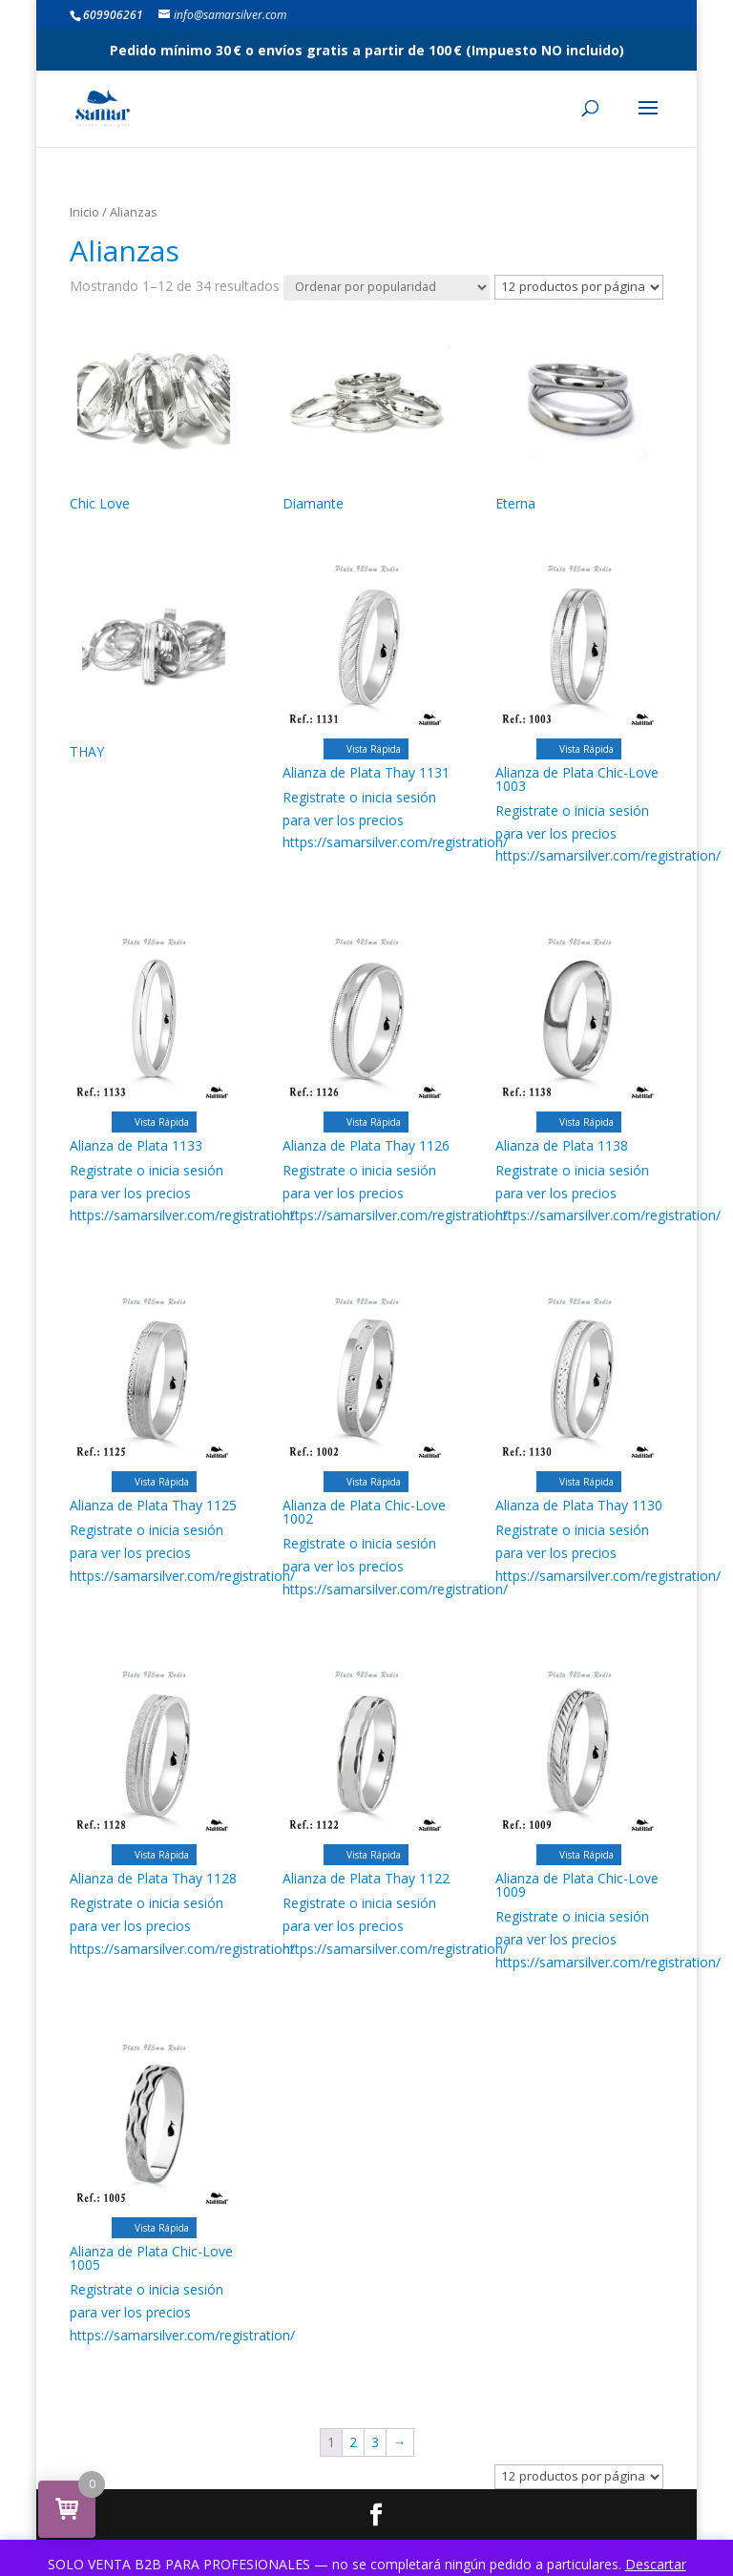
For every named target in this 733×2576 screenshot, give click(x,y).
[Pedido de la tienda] (386, 288)
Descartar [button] (655, 2564)
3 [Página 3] (375, 2442)
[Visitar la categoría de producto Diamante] (366, 415)
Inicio (84, 211)
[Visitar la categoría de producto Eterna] (579, 415)
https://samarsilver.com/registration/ (395, 842)
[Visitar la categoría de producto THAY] (154, 663)
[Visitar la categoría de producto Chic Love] (154, 415)
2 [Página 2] (353, 2442)
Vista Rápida (366, 749)
